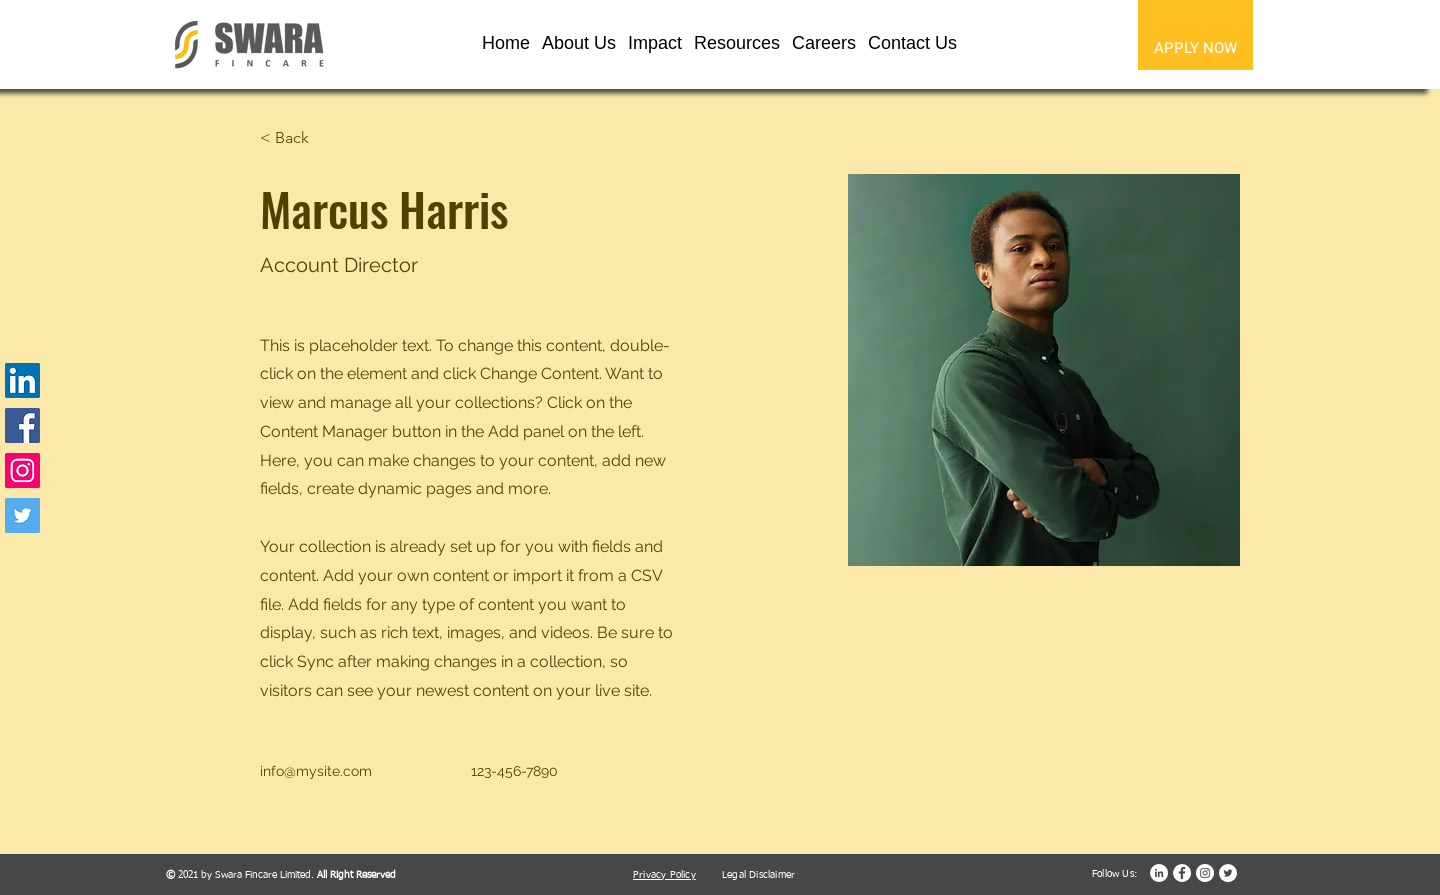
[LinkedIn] (22, 380)
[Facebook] (22, 425)
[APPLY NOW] (1195, 47)
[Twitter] (22, 515)
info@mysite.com (316, 771)
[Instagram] (22, 470)
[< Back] (299, 138)
